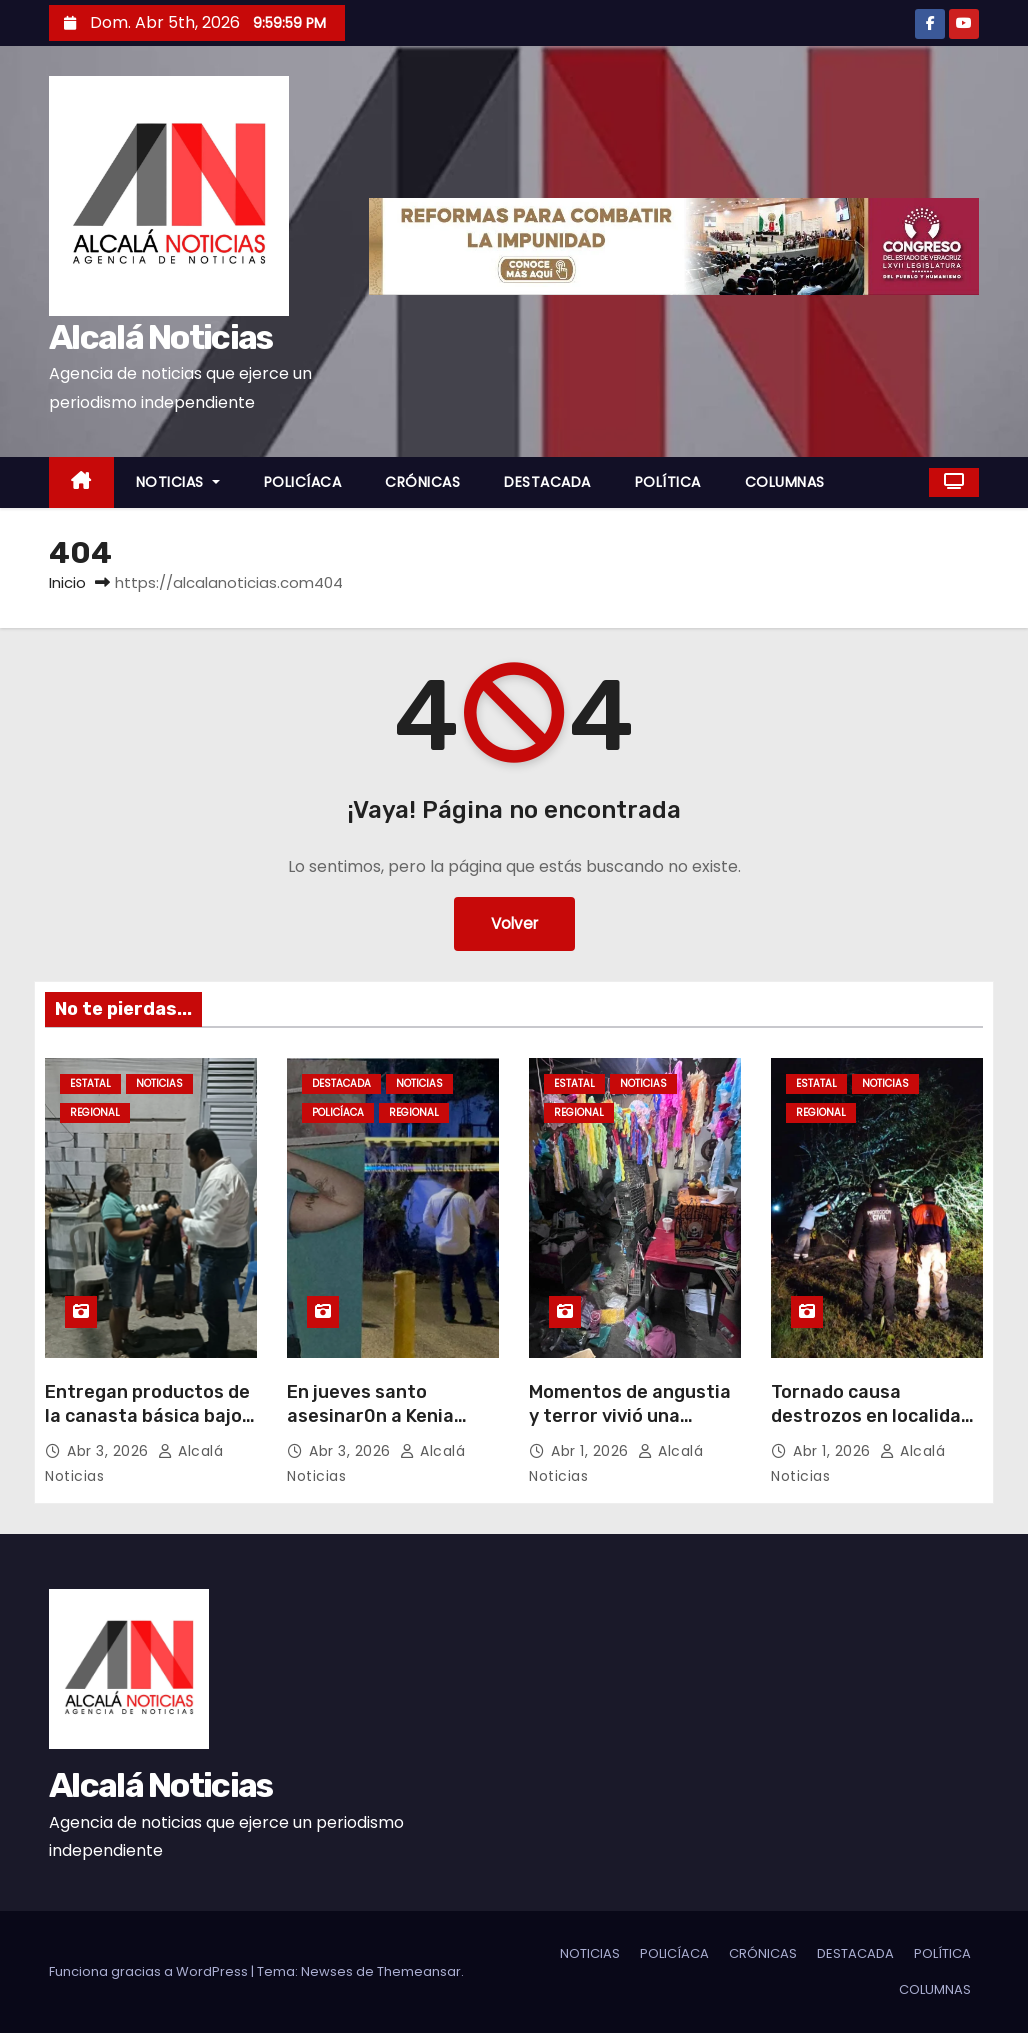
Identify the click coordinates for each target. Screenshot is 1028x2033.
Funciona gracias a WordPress (150, 1971)
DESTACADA (547, 482)
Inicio (67, 582)
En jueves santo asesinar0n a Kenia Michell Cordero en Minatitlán (370, 1428)
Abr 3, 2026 (110, 1451)
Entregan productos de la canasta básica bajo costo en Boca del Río (147, 1416)
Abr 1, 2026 (592, 1451)
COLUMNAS (785, 482)
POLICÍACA (303, 482)
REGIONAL (95, 1112)
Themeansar (419, 1971)
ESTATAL (90, 1083)
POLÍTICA (668, 482)
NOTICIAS (178, 482)
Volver (514, 923)
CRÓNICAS (422, 482)
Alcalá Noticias (161, 337)
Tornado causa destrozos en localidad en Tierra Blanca (871, 1416)
